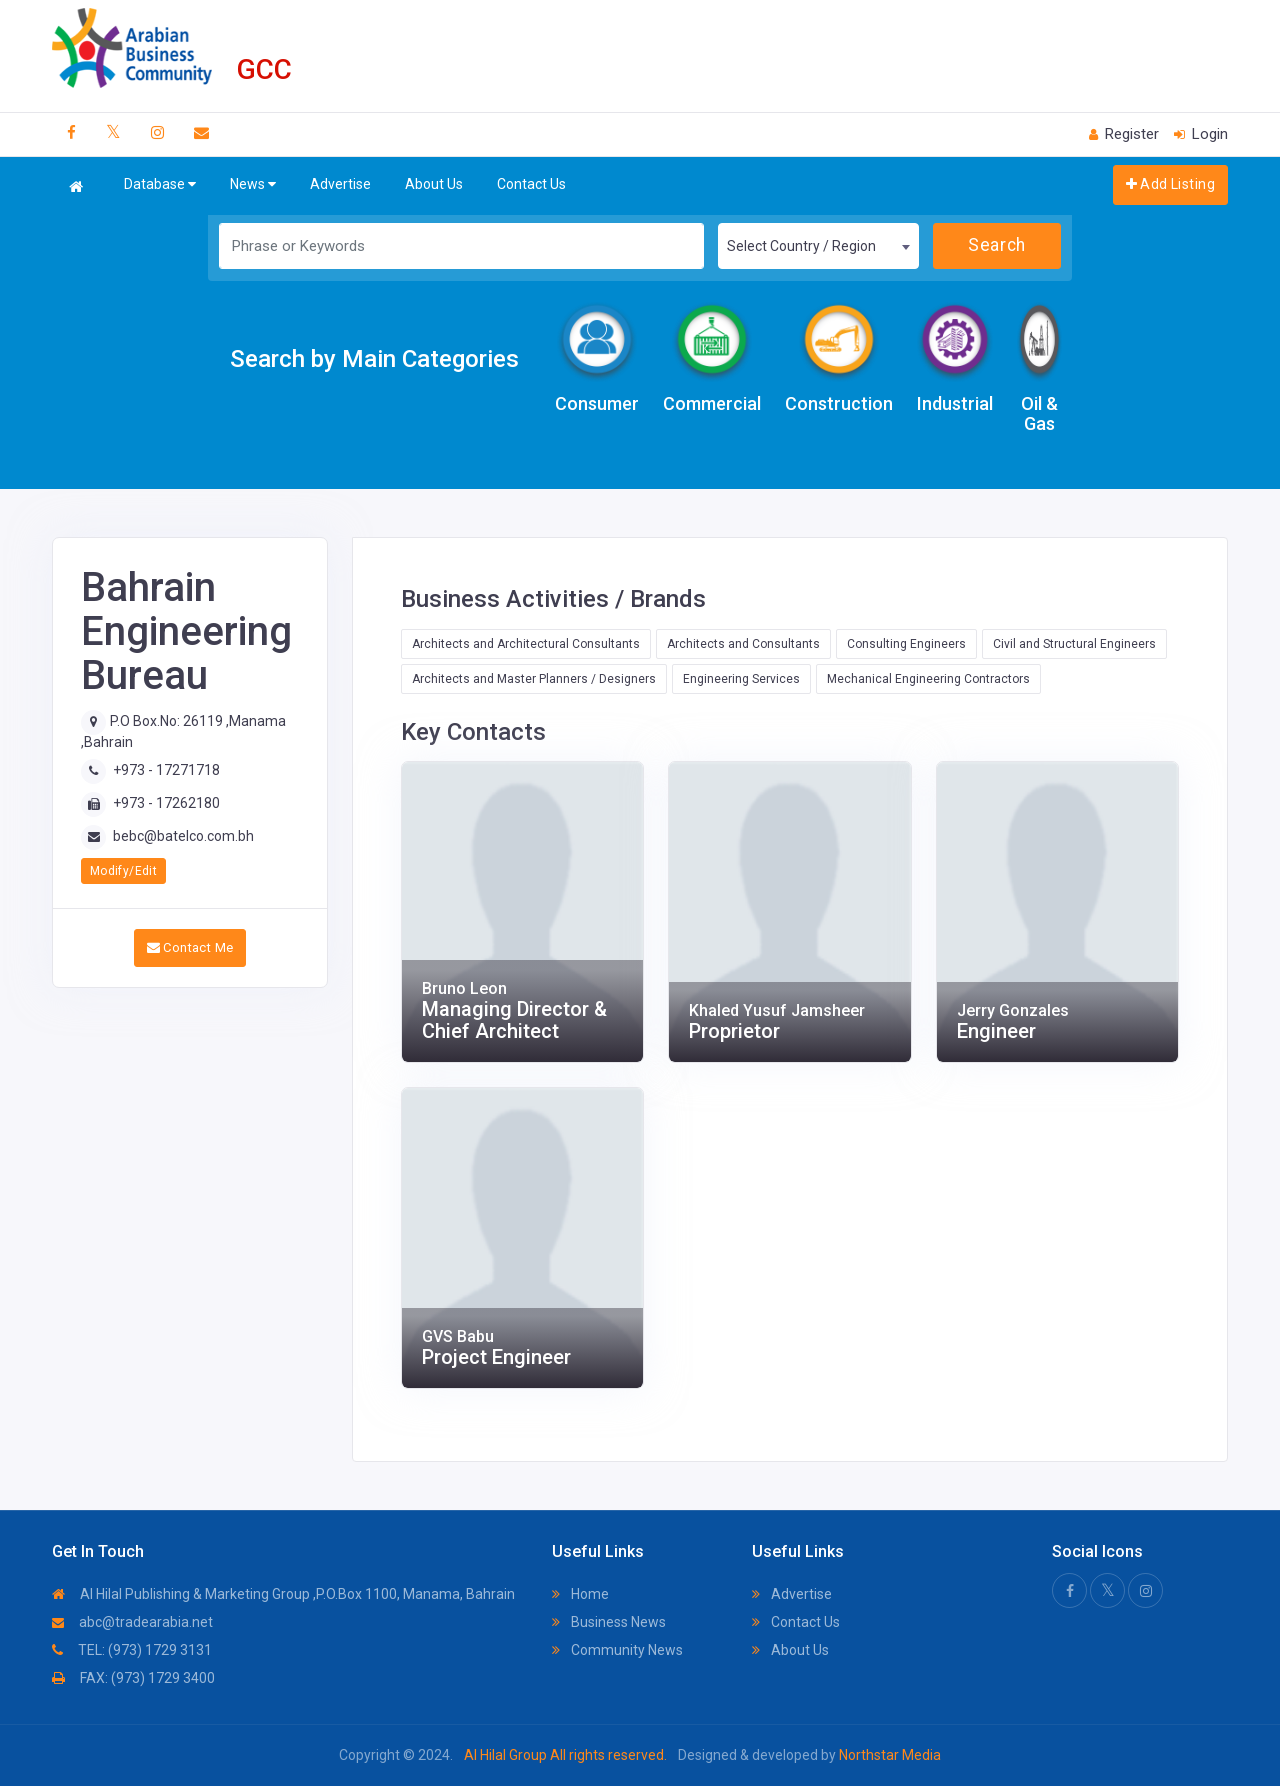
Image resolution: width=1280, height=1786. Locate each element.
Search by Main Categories (374, 359)
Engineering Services (741, 679)
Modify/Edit (123, 871)
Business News (609, 1622)
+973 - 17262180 (166, 803)
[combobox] (818, 246)
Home (580, 1594)
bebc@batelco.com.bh (183, 836)
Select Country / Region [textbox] (801, 246)
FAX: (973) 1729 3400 (133, 1678)
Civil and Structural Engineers (1074, 644)
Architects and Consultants (743, 644)
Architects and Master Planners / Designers (534, 679)
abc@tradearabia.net (132, 1622)
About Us (434, 184)
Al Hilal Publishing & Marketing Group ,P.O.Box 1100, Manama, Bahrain (283, 1594)
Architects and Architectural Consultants (526, 644)
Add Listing (1170, 184)
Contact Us (531, 184)
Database (160, 184)
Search (996, 245)
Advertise (340, 184)
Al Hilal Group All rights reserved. (565, 1755)
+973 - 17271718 (166, 770)
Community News (617, 1650)
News (253, 184)
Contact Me (190, 947)
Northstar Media (888, 1755)
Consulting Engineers (906, 644)
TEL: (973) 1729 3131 (132, 1650)
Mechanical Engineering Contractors (928, 679)
